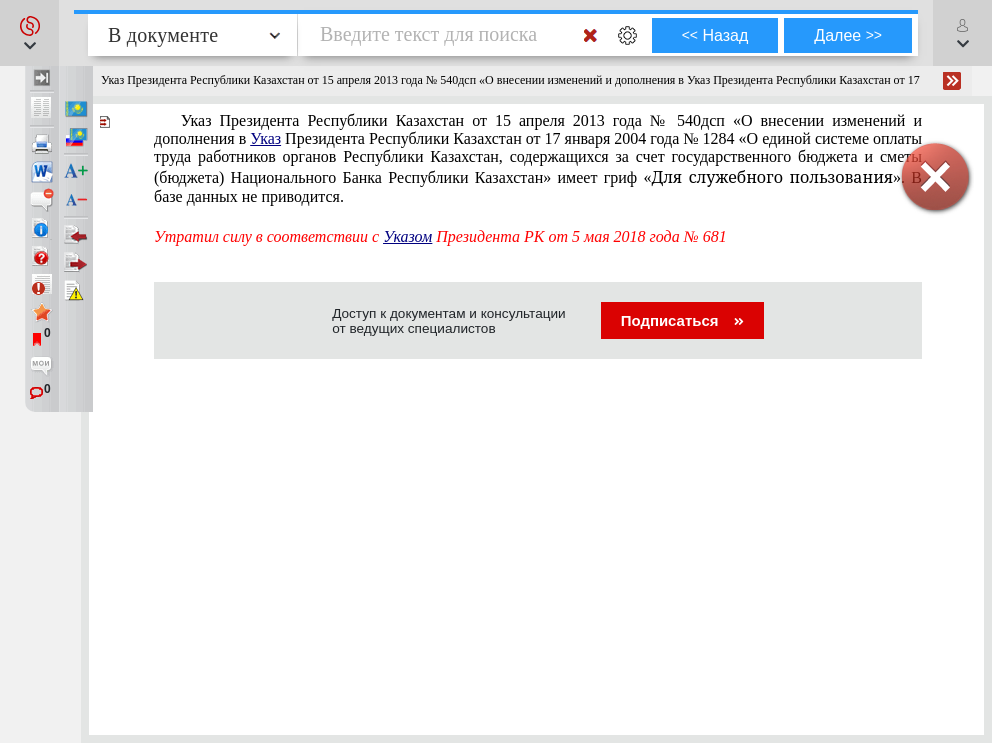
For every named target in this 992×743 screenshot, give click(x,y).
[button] (29, 33)
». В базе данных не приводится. (538, 158)
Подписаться (682, 320)
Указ (265, 138)
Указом (407, 236)
